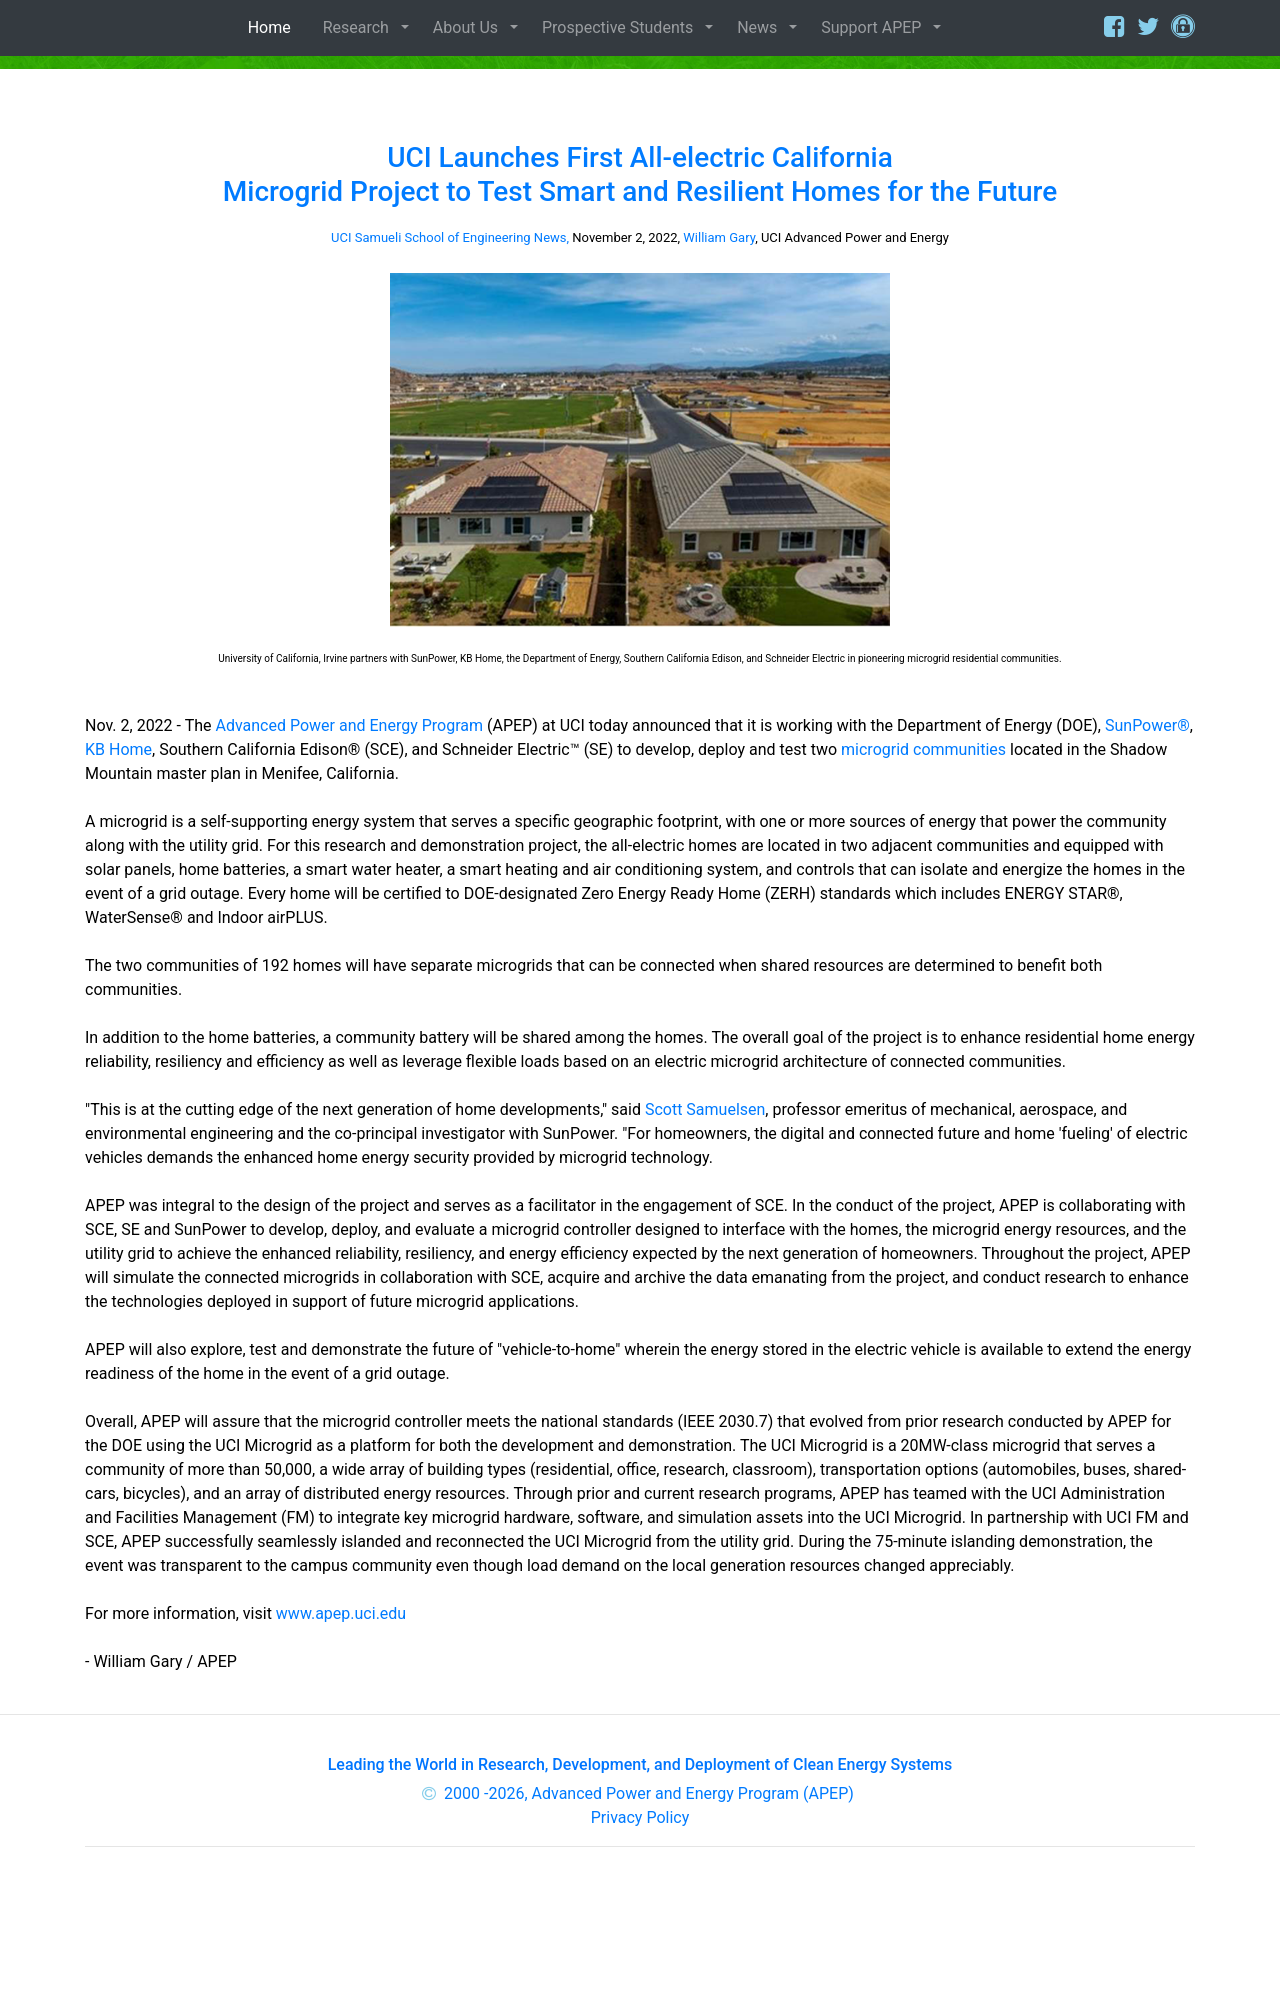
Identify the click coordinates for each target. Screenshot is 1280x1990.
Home (273, 27)
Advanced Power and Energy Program (349, 725)
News (757, 27)
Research (356, 27)
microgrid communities (923, 749)
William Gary (719, 237)
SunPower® (1147, 725)
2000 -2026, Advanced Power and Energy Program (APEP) (649, 1793)
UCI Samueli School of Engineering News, (450, 237)
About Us (465, 27)
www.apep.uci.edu (341, 1613)
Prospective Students (617, 27)
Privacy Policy (640, 1817)
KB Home (118, 749)
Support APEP (871, 27)
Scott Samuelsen (705, 1109)
